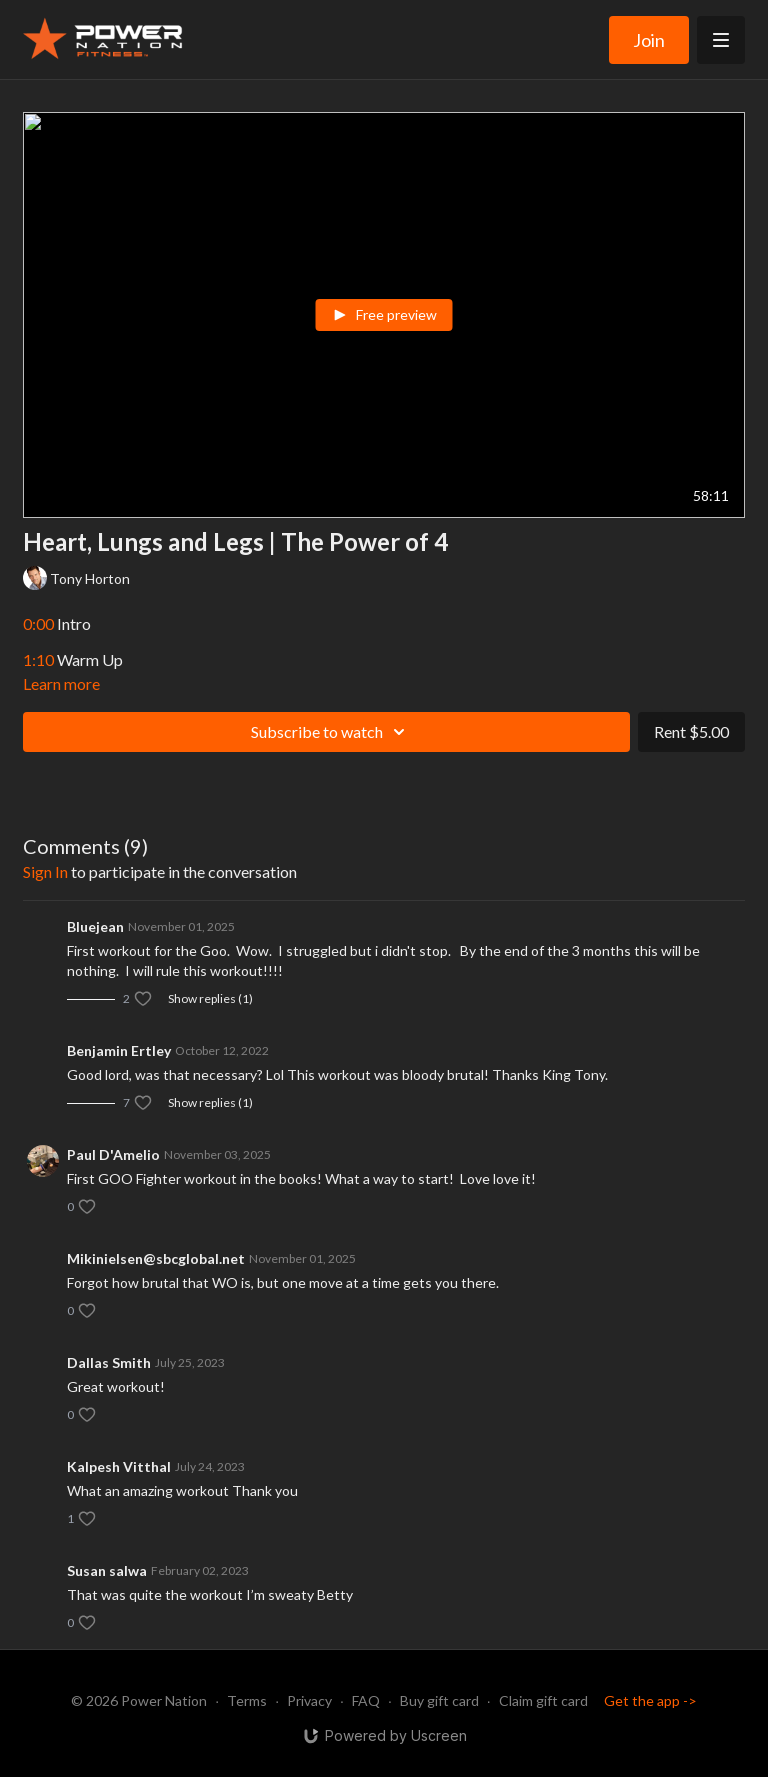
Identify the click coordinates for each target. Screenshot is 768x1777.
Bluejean (95, 926)
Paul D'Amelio (113, 1154)
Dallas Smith (109, 1362)
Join (649, 40)
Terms (247, 1700)
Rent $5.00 (691, 731)
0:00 (38, 623)
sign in (45, 871)
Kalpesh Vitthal (119, 1466)
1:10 (38, 659)
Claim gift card (543, 1700)
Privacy (309, 1700)
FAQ (366, 1700)
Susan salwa (107, 1570)
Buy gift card (439, 1700)
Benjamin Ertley (119, 1050)
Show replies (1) (210, 998)
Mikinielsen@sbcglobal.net (156, 1258)
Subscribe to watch (331, 732)
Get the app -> (650, 1700)
